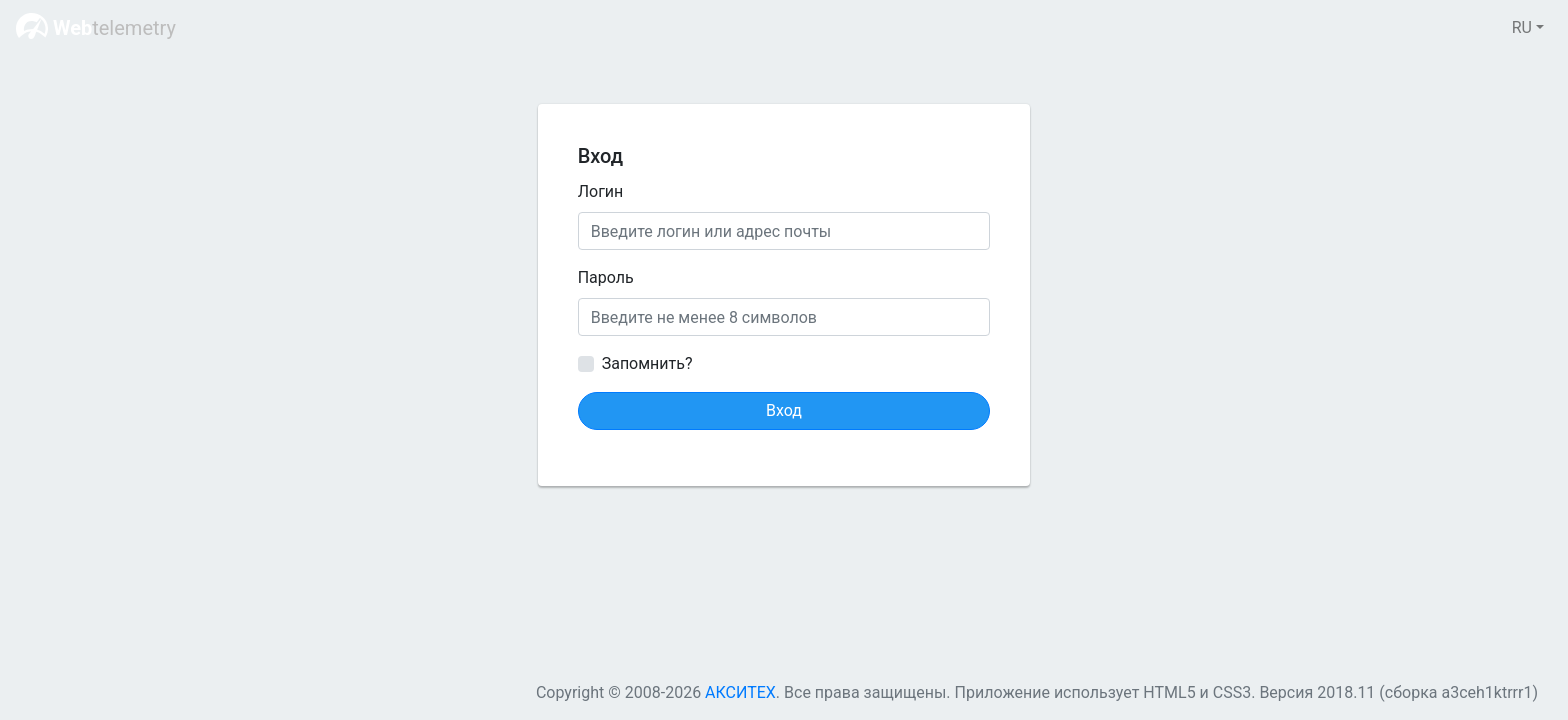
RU (1522, 27)
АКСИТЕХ (740, 692)
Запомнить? (647, 363)
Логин (601, 191)
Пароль (606, 277)
